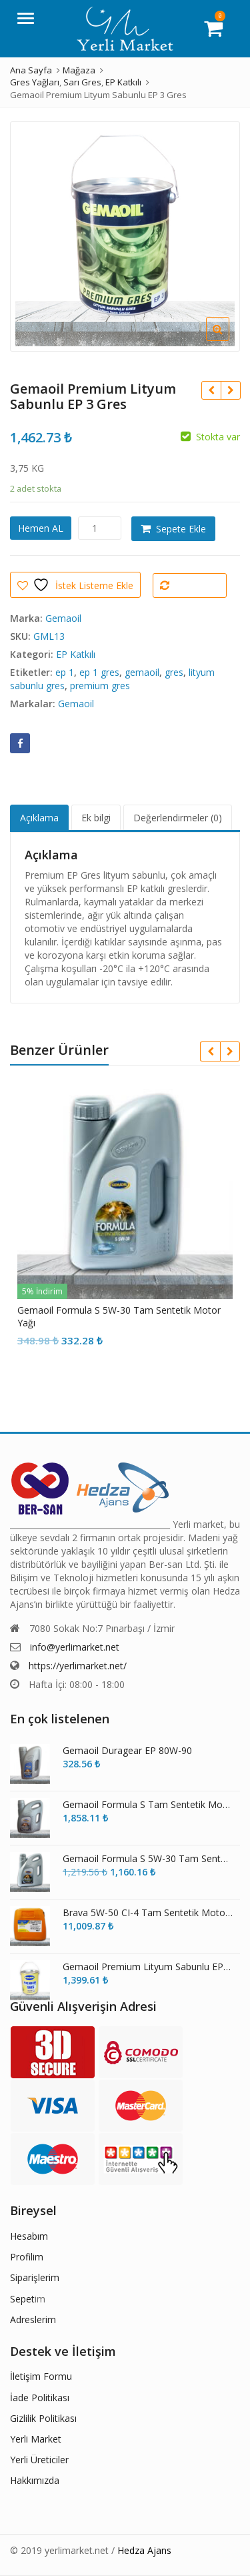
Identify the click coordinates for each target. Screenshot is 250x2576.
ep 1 (64, 672)
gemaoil (142, 672)
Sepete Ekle (181, 528)
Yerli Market (35, 2439)
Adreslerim (33, 2319)
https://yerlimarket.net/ (78, 1665)
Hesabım (29, 2236)
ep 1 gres (99, 672)
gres (174, 672)
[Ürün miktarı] (99, 528)
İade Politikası (39, 2397)
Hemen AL (40, 528)
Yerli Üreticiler (39, 2459)
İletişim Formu (41, 2376)
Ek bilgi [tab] (96, 817)
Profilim (26, 2256)
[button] (228, 340)
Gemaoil (63, 618)
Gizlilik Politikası (43, 2418)
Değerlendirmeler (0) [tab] (177, 817)
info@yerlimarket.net (74, 1647)
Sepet (22, 2298)
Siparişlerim (34, 2277)
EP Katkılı (75, 654)
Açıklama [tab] (39, 817)
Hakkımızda (34, 2480)
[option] (125, 236)
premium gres (100, 685)
